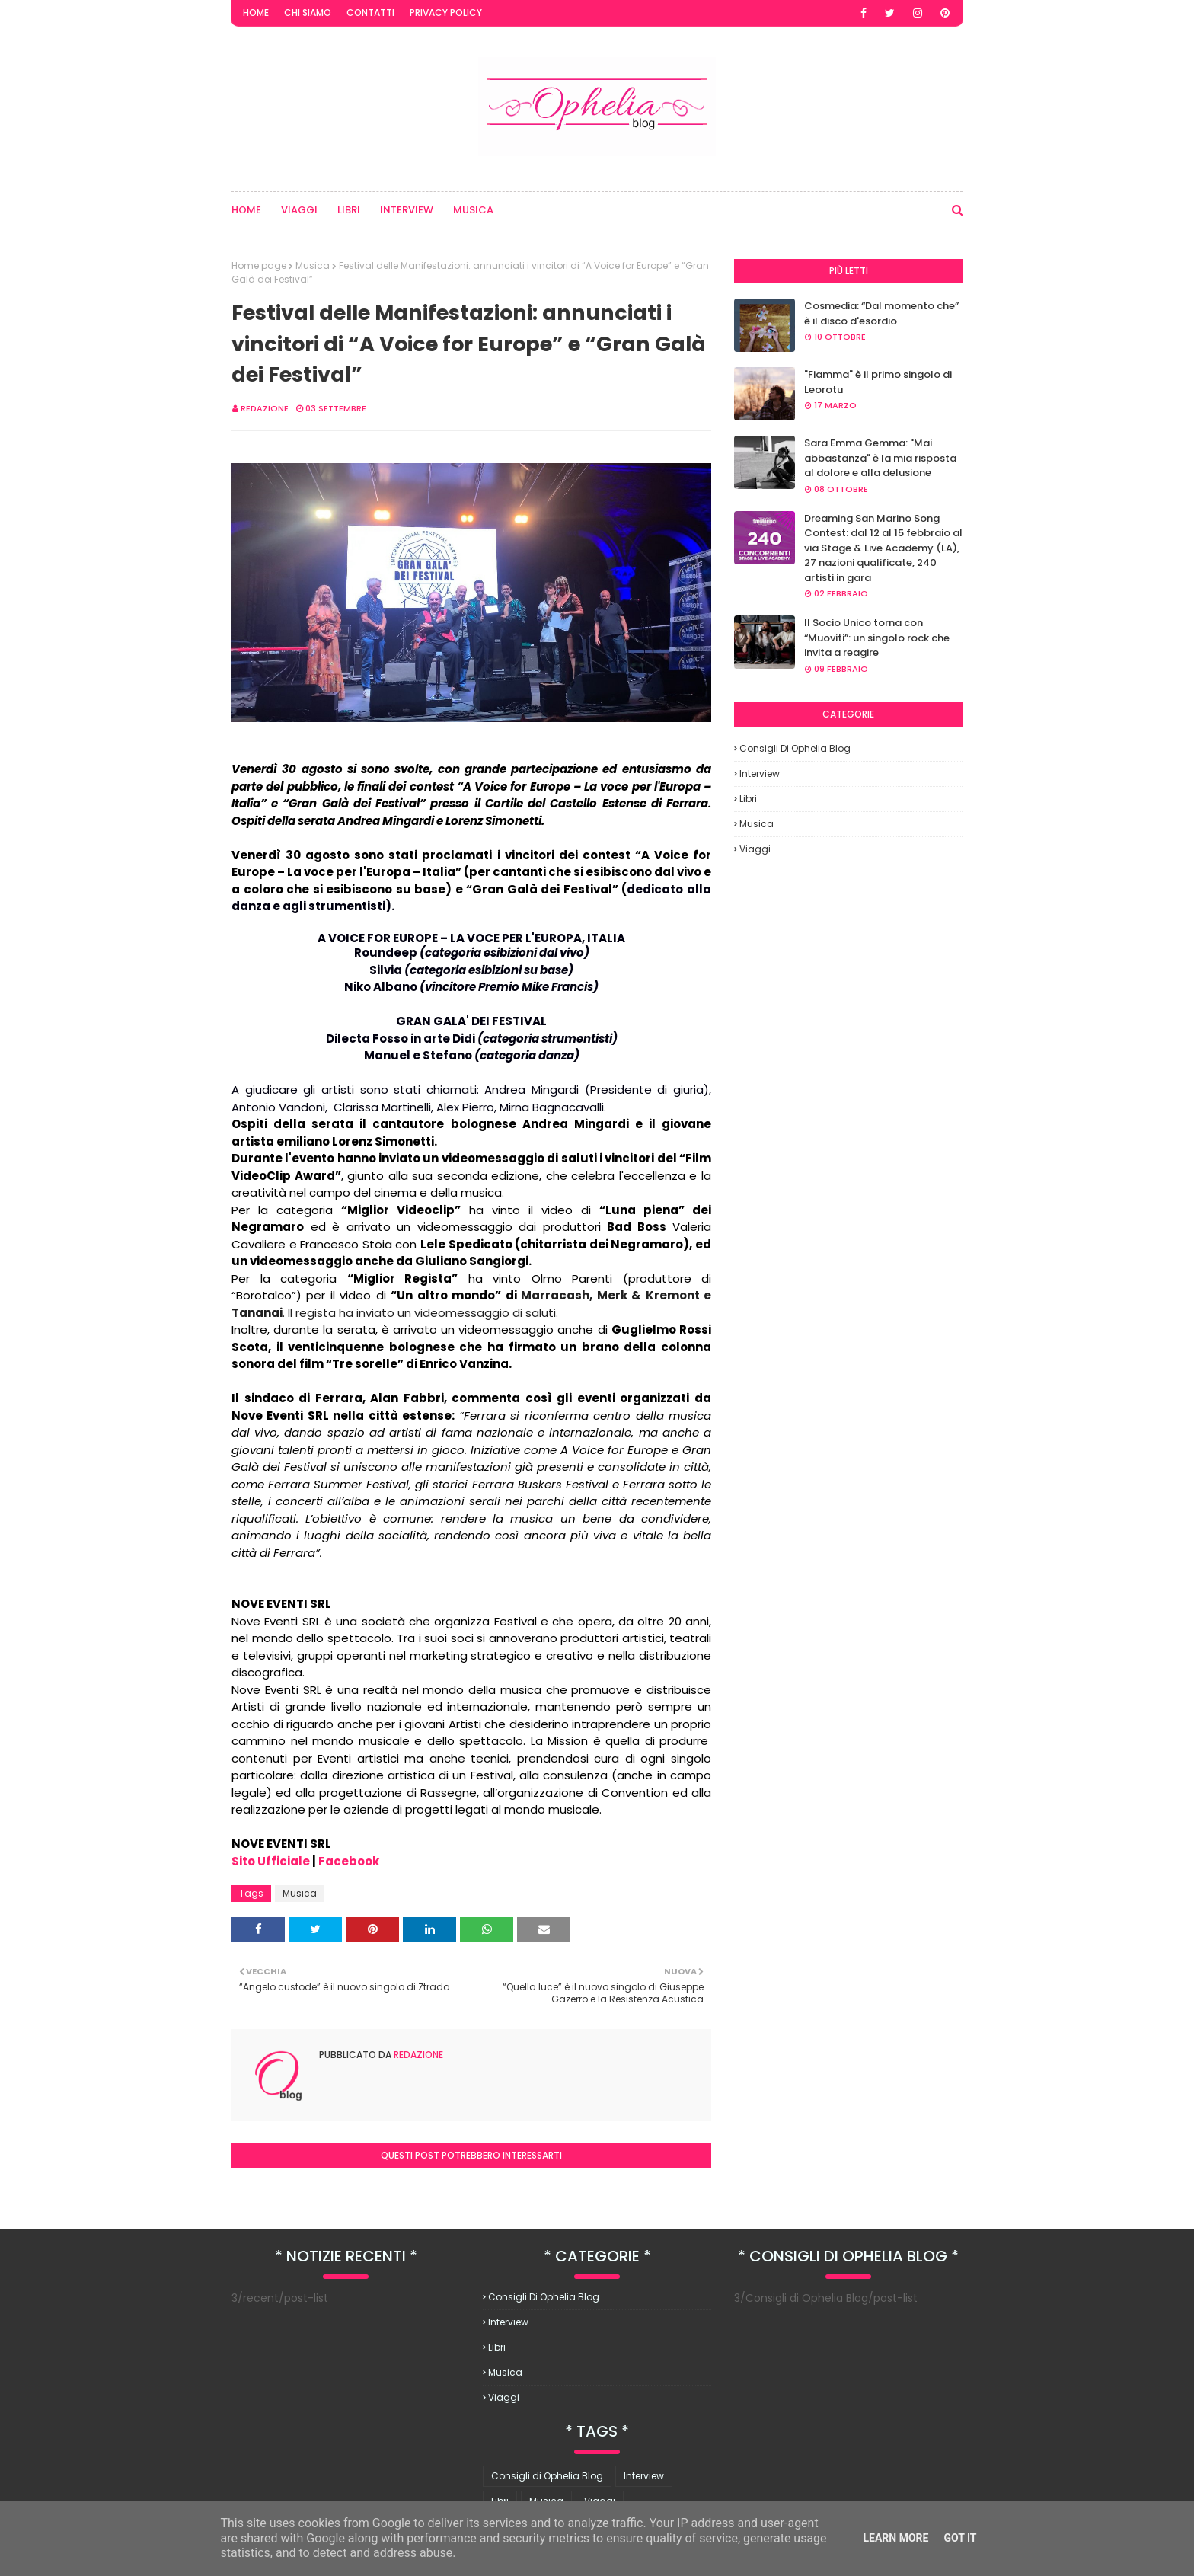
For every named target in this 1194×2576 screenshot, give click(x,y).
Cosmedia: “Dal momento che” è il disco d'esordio (881, 313)
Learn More (895, 2538)
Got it (959, 2538)
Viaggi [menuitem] (299, 210)
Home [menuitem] (246, 210)
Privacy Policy (446, 12)
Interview (759, 773)
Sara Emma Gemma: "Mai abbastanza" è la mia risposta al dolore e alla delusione (880, 458)
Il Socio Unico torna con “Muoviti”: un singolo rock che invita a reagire (877, 637)
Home (256, 12)
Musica (312, 265)
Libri (748, 798)
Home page (258, 265)
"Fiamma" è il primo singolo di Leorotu (878, 382)
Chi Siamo (307, 12)
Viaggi (755, 848)
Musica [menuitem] (473, 210)
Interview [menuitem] (406, 210)
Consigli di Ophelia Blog (795, 748)
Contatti (370, 12)
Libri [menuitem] (348, 210)
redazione (265, 408)
